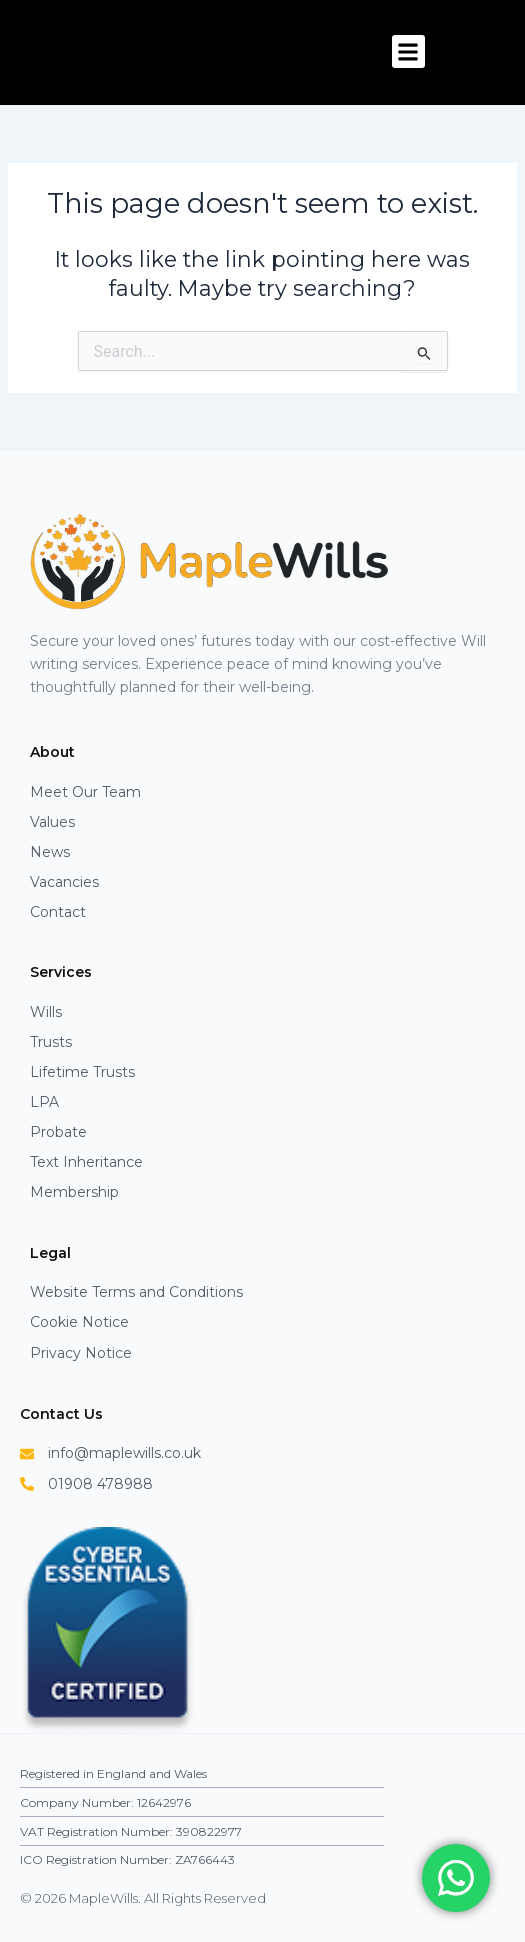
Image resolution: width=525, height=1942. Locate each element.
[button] (408, 51)
